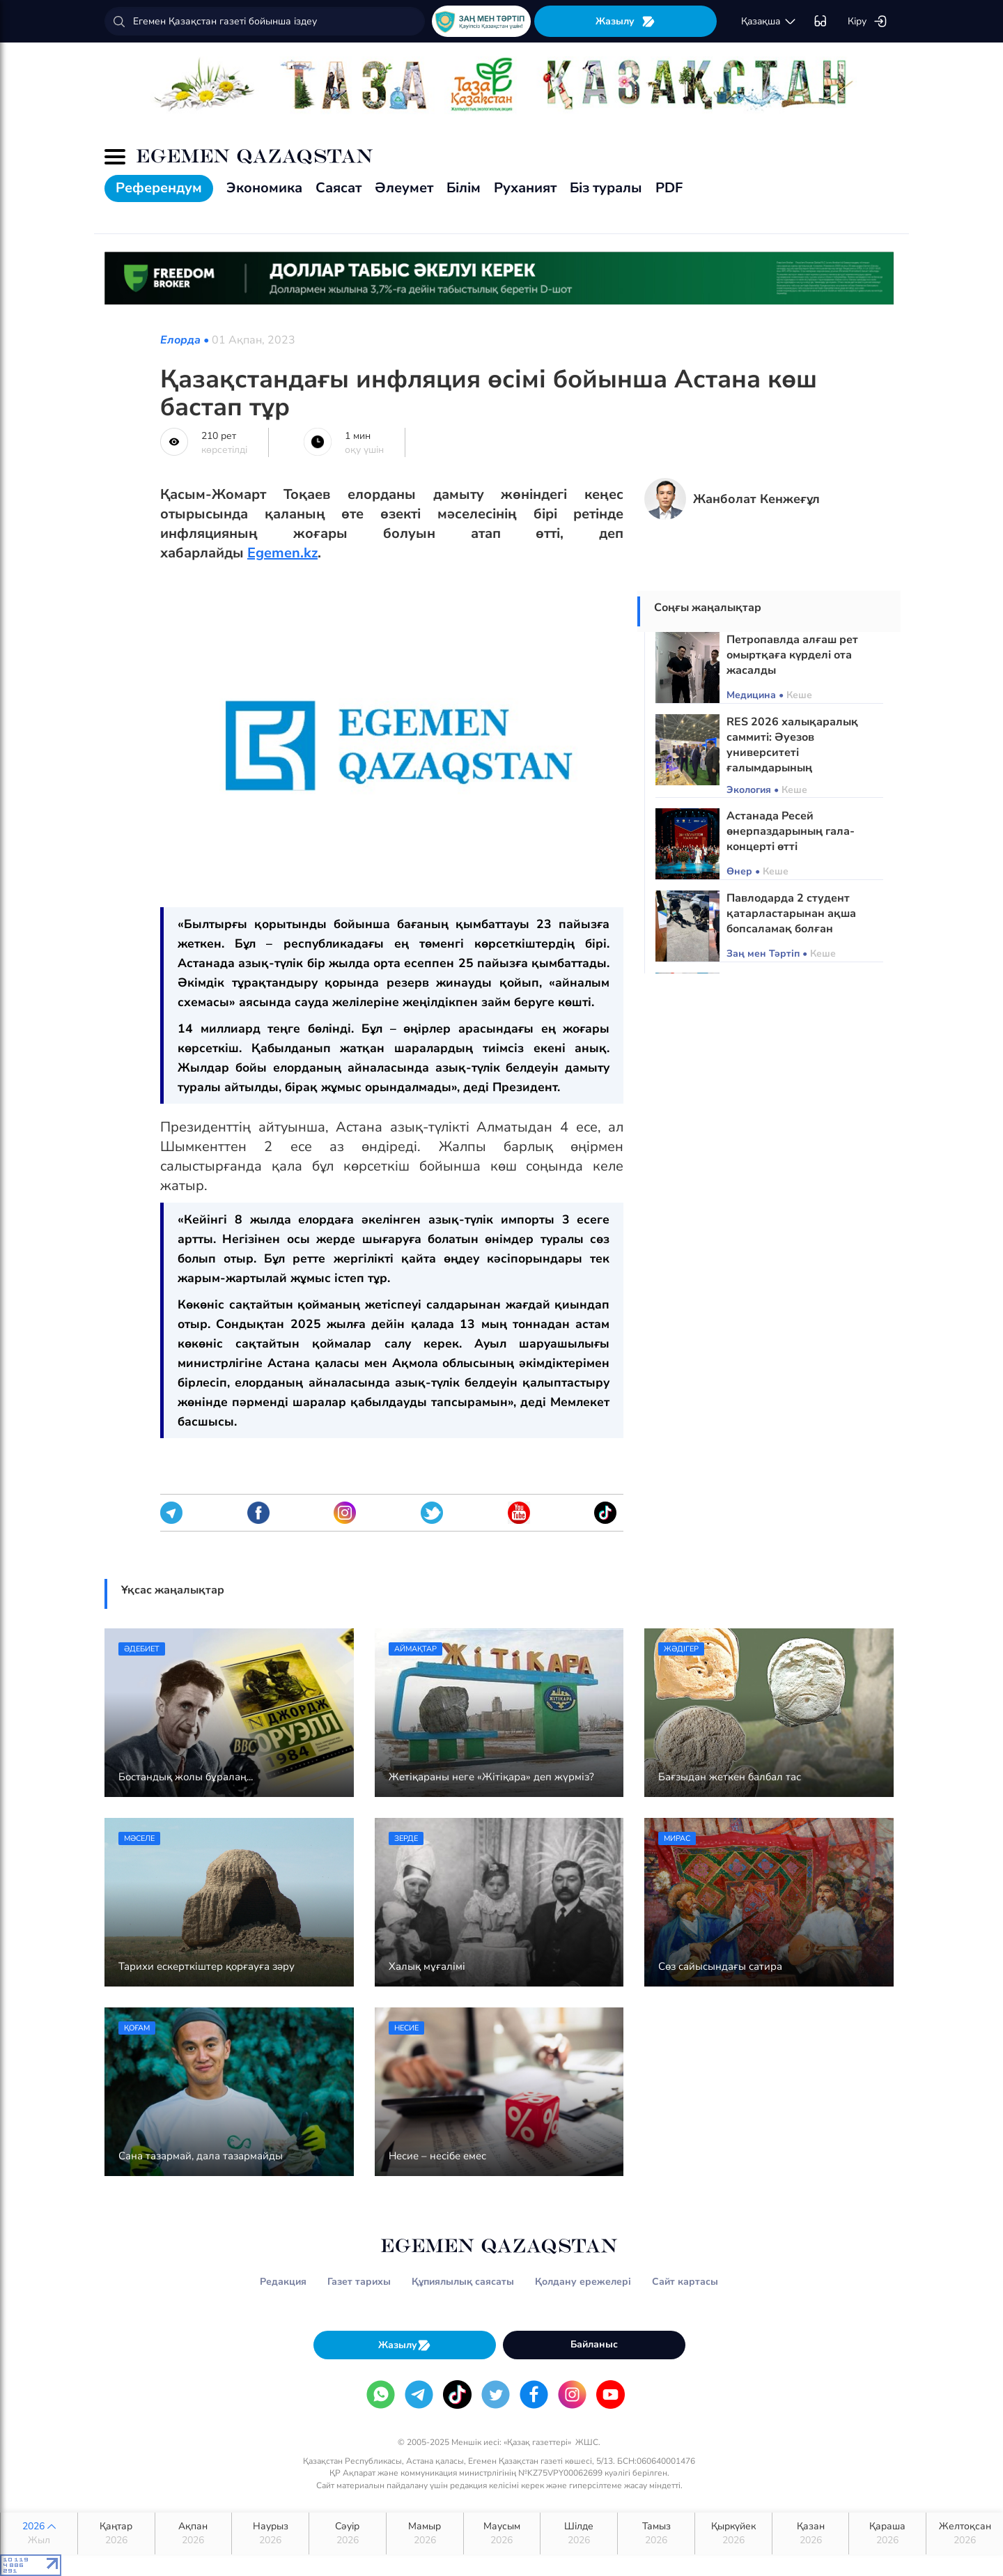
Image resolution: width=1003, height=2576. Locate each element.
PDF (669, 187)
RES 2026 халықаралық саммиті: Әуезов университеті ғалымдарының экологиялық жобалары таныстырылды (792, 760)
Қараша (887, 2533)
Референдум (159, 187)
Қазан (810, 2533)
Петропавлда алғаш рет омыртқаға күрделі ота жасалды (792, 655)
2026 (39, 2533)
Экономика (264, 187)
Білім (463, 187)
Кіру (867, 22)
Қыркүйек (733, 2533)
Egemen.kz (282, 552)
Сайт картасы (685, 2281)
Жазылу (625, 21)
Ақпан (193, 2533)
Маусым (502, 2533)
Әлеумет (404, 187)
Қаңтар (116, 2533)
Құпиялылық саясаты (463, 2281)
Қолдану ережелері (583, 2281)
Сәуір (347, 2533)
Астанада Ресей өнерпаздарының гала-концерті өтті (790, 831)
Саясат (338, 187)
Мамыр (425, 2533)
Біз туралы (606, 187)
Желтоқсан (964, 2533)
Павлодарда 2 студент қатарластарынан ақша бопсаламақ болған (791, 913)
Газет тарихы (359, 2281)
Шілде (578, 2533)
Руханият (525, 187)
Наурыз (270, 2533)
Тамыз (656, 2533)
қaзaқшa (769, 22)
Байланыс (594, 2344)
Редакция (283, 2281)
